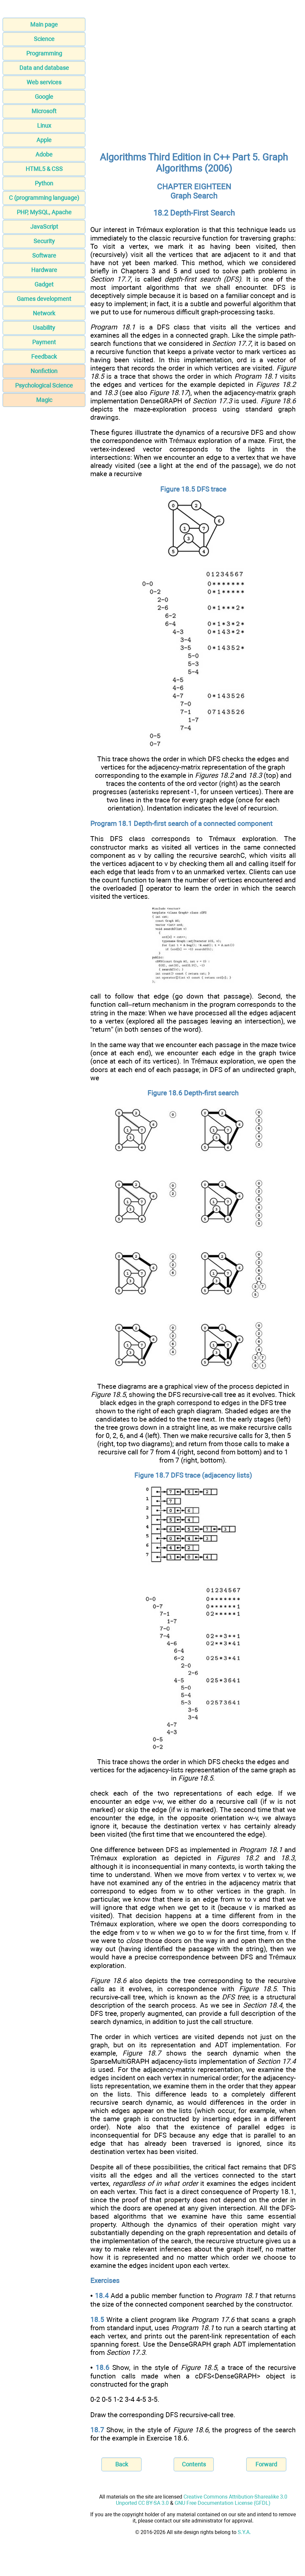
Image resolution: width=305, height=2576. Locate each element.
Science (44, 38)
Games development (44, 298)
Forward (266, 2464)
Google (44, 96)
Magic (44, 399)
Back (121, 2464)
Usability (44, 327)
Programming (44, 53)
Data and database (44, 67)
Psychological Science (44, 385)
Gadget (44, 284)
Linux (44, 125)
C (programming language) (44, 197)
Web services (44, 82)
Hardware (44, 269)
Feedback (44, 356)
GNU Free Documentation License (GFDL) (223, 2503)
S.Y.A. (244, 2532)
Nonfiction (44, 371)
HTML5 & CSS (44, 168)
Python (44, 183)
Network (44, 313)
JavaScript (44, 226)
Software (44, 255)
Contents (194, 2464)
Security (44, 241)
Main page (44, 24)
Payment (44, 342)
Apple (44, 140)
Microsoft (44, 111)
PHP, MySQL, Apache (44, 212)
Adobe (44, 154)
